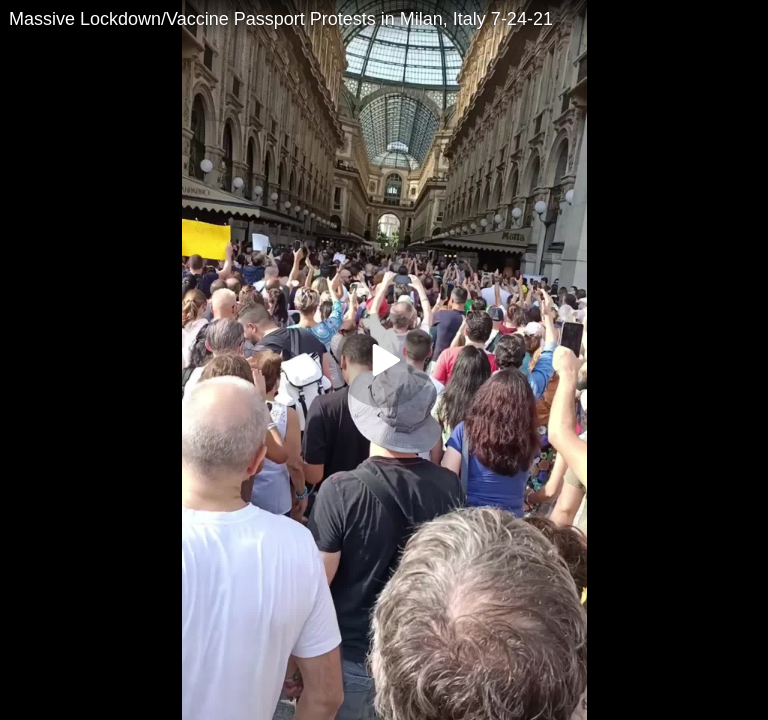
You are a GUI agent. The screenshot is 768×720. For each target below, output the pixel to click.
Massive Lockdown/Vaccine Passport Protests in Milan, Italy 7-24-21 (281, 19)
